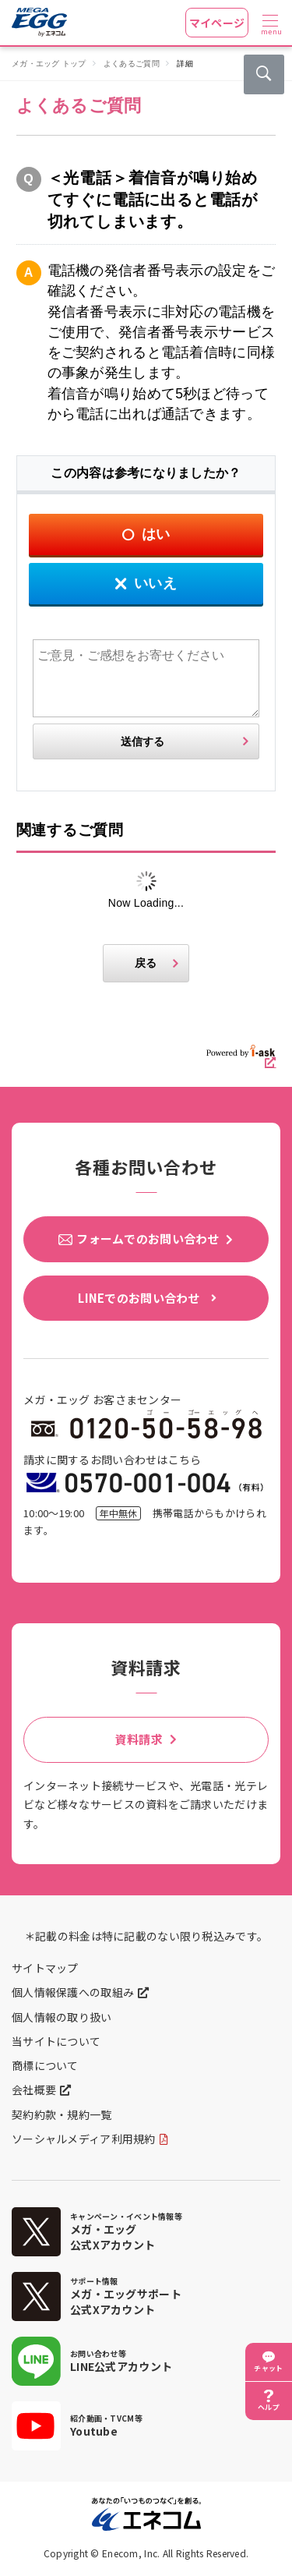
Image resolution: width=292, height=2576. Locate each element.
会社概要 (34, 2089)
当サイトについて (56, 2041)
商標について (45, 2065)
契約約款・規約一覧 (62, 2114)
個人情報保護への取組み (73, 1992)
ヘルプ (269, 2407)
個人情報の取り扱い (62, 2017)
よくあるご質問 (132, 63)
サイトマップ (45, 1968)
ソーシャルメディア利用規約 (84, 2138)
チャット (268, 2368)
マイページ (217, 22)
